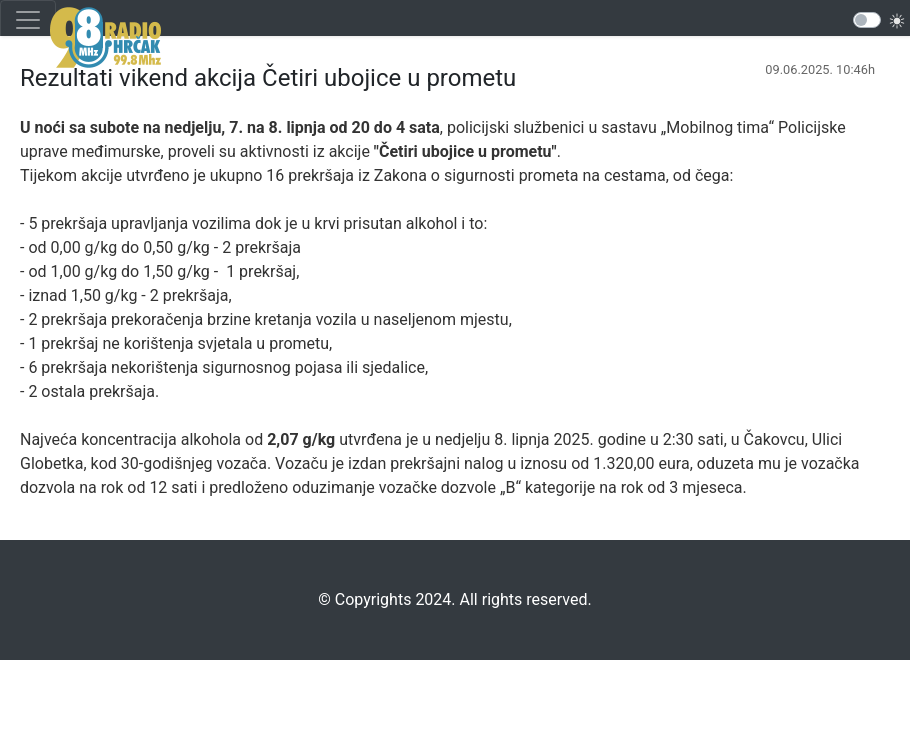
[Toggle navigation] (28, 20)
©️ (324, 599)
